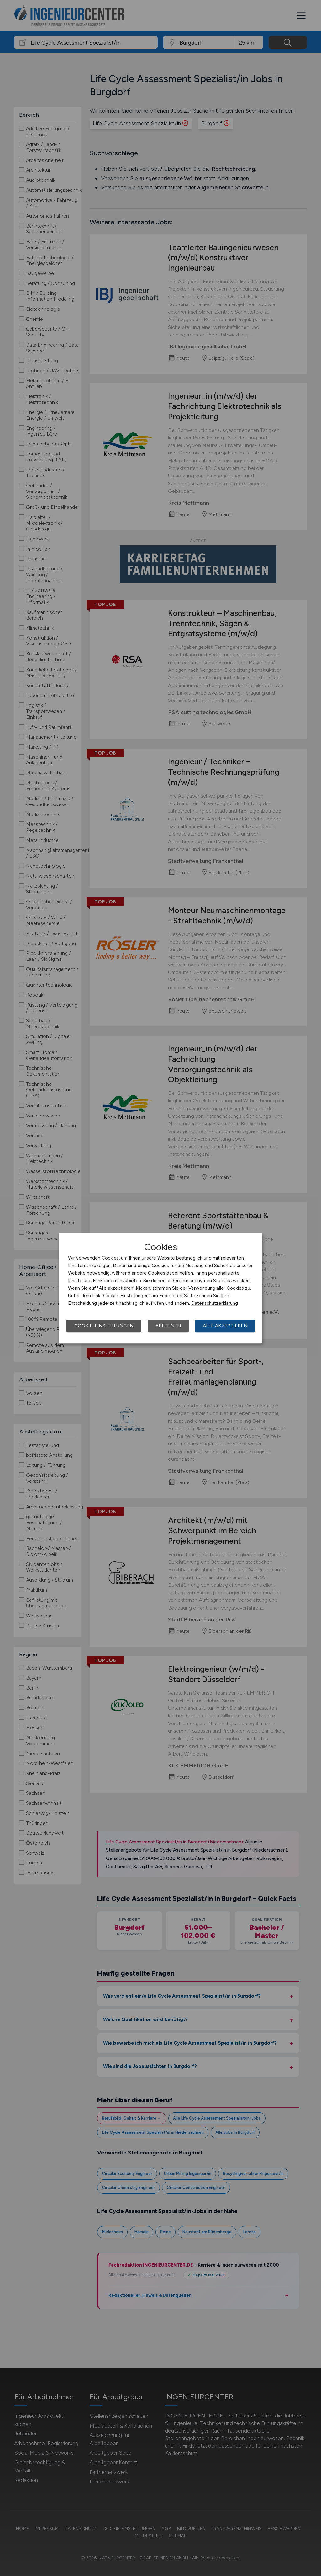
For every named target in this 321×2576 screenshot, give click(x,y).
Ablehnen (168, 1326)
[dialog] (160, 1288)
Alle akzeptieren (225, 1326)
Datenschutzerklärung (214, 1303)
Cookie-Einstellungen (104, 1326)
